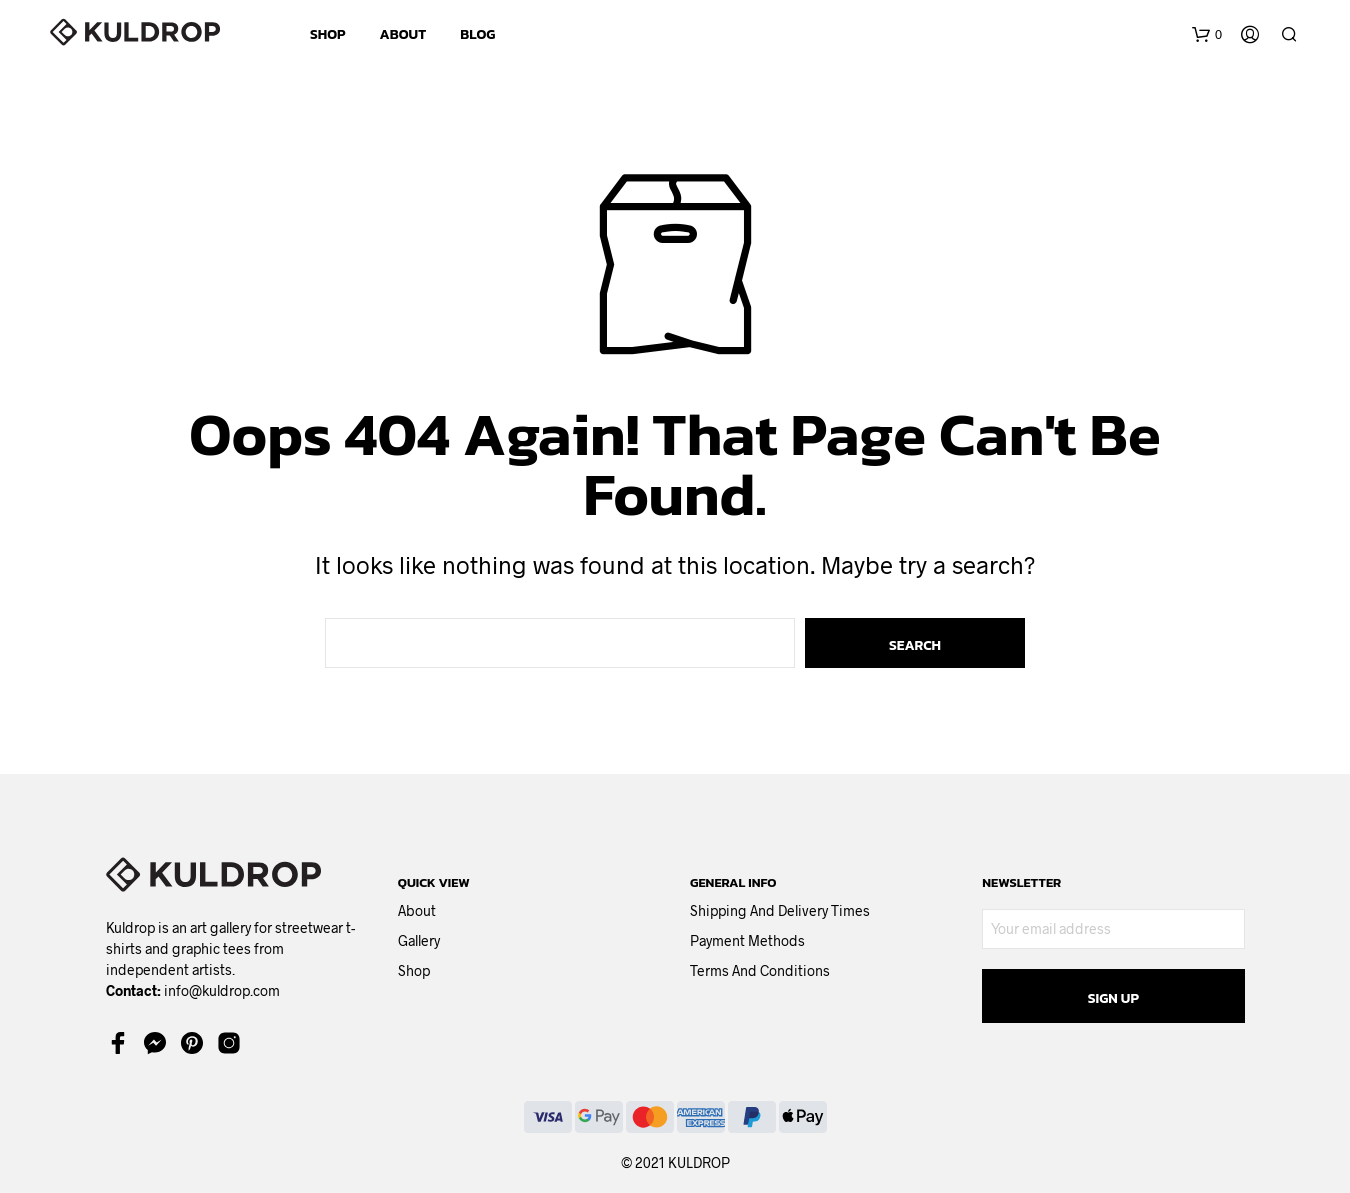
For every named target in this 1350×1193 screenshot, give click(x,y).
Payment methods (747, 940)
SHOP (328, 34)
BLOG (477, 34)
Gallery (419, 940)
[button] (1207, 35)
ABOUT (403, 34)
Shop (414, 970)
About (417, 910)
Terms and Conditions (760, 970)
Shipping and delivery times (780, 910)
